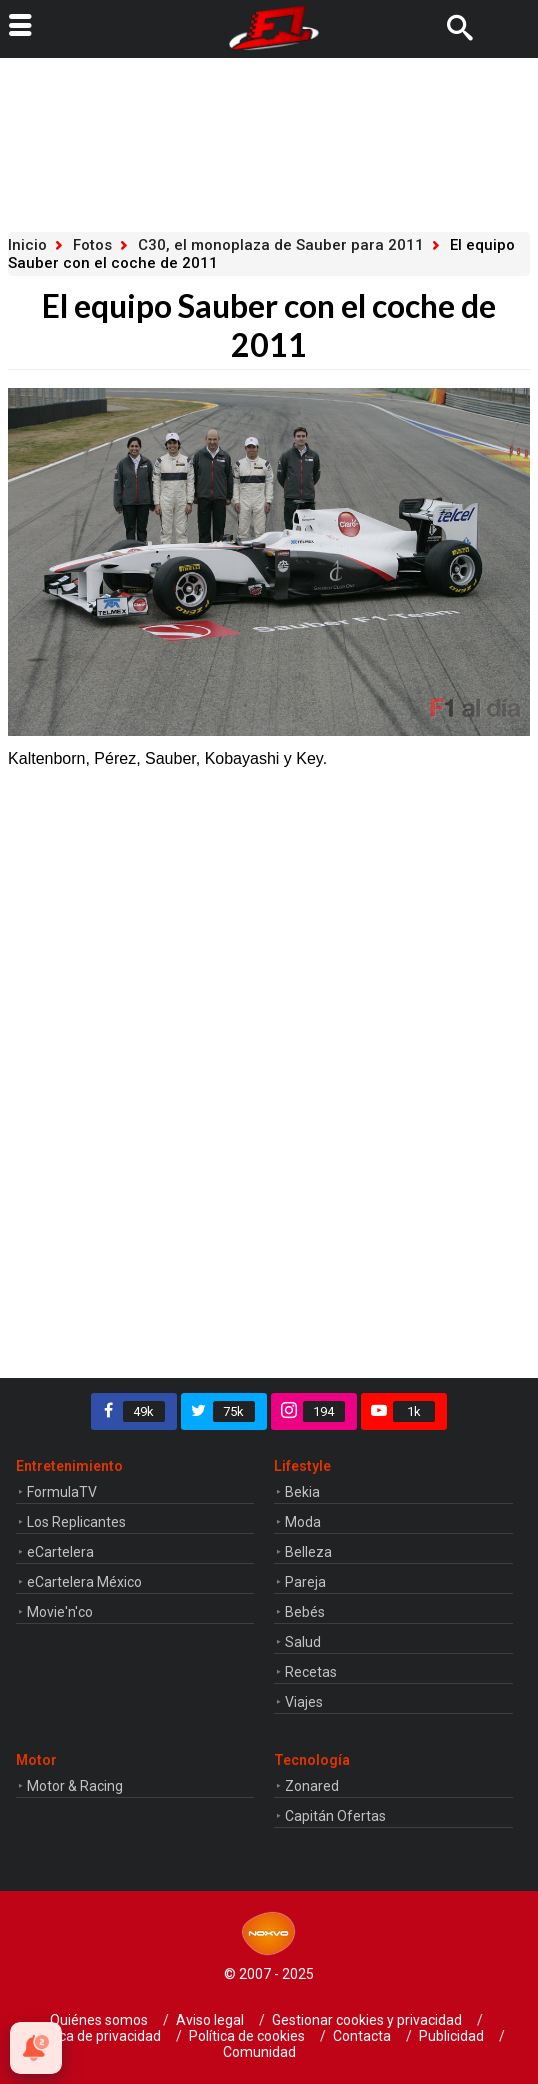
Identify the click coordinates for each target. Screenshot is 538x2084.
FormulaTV (62, 1492)
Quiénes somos (99, 2020)
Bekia (302, 1492)
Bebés (305, 1612)
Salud (303, 1642)
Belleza (308, 1552)
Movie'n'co (60, 1612)
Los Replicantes (76, 1522)
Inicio (27, 245)
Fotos (92, 245)
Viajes (304, 1702)
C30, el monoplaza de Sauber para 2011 (281, 245)
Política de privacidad (94, 2036)
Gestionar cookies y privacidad (367, 2020)
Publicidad (451, 2036)
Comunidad (259, 2052)
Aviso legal (210, 2020)
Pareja (305, 1582)
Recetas (311, 1672)
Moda (303, 1522)
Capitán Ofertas (335, 1816)
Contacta (362, 2036)
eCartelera (60, 1552)
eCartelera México (84, 1582)
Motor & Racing (75, 1786)
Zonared (312, 1786)
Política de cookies (247, 2036)
